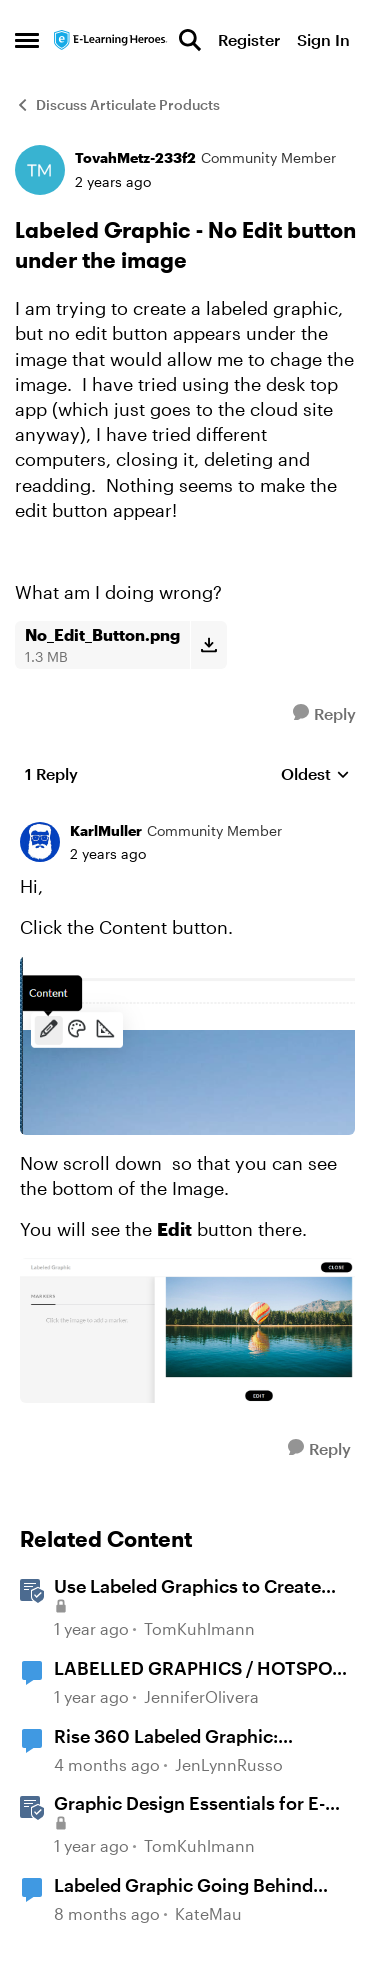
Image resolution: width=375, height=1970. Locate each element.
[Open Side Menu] (27, 40)
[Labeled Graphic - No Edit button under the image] (108, 854)
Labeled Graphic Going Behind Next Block (183, 1886)
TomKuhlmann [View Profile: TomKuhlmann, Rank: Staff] (199, 1629)
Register (249, 39)
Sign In (323, 39)
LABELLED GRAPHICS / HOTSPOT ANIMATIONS (198, 1669)
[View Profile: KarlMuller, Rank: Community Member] (40, 842)
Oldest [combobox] (315, 774)
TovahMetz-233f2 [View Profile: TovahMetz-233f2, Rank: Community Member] (135, 157)
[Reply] (324, 713)
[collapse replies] (187, 816)
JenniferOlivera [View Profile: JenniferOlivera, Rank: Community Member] (201, 1696)
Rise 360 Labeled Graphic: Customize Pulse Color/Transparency (166, 1737)
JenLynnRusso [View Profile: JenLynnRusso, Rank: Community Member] (229, 1764)
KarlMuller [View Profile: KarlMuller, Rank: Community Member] (106, 830)
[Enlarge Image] (187, 1045)
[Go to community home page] (111, 39)
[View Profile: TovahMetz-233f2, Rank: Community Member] (40, 170)
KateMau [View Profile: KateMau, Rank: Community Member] (208, 1913)
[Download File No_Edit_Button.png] (208, 645)
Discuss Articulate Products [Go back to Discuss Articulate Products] (117, 104)
